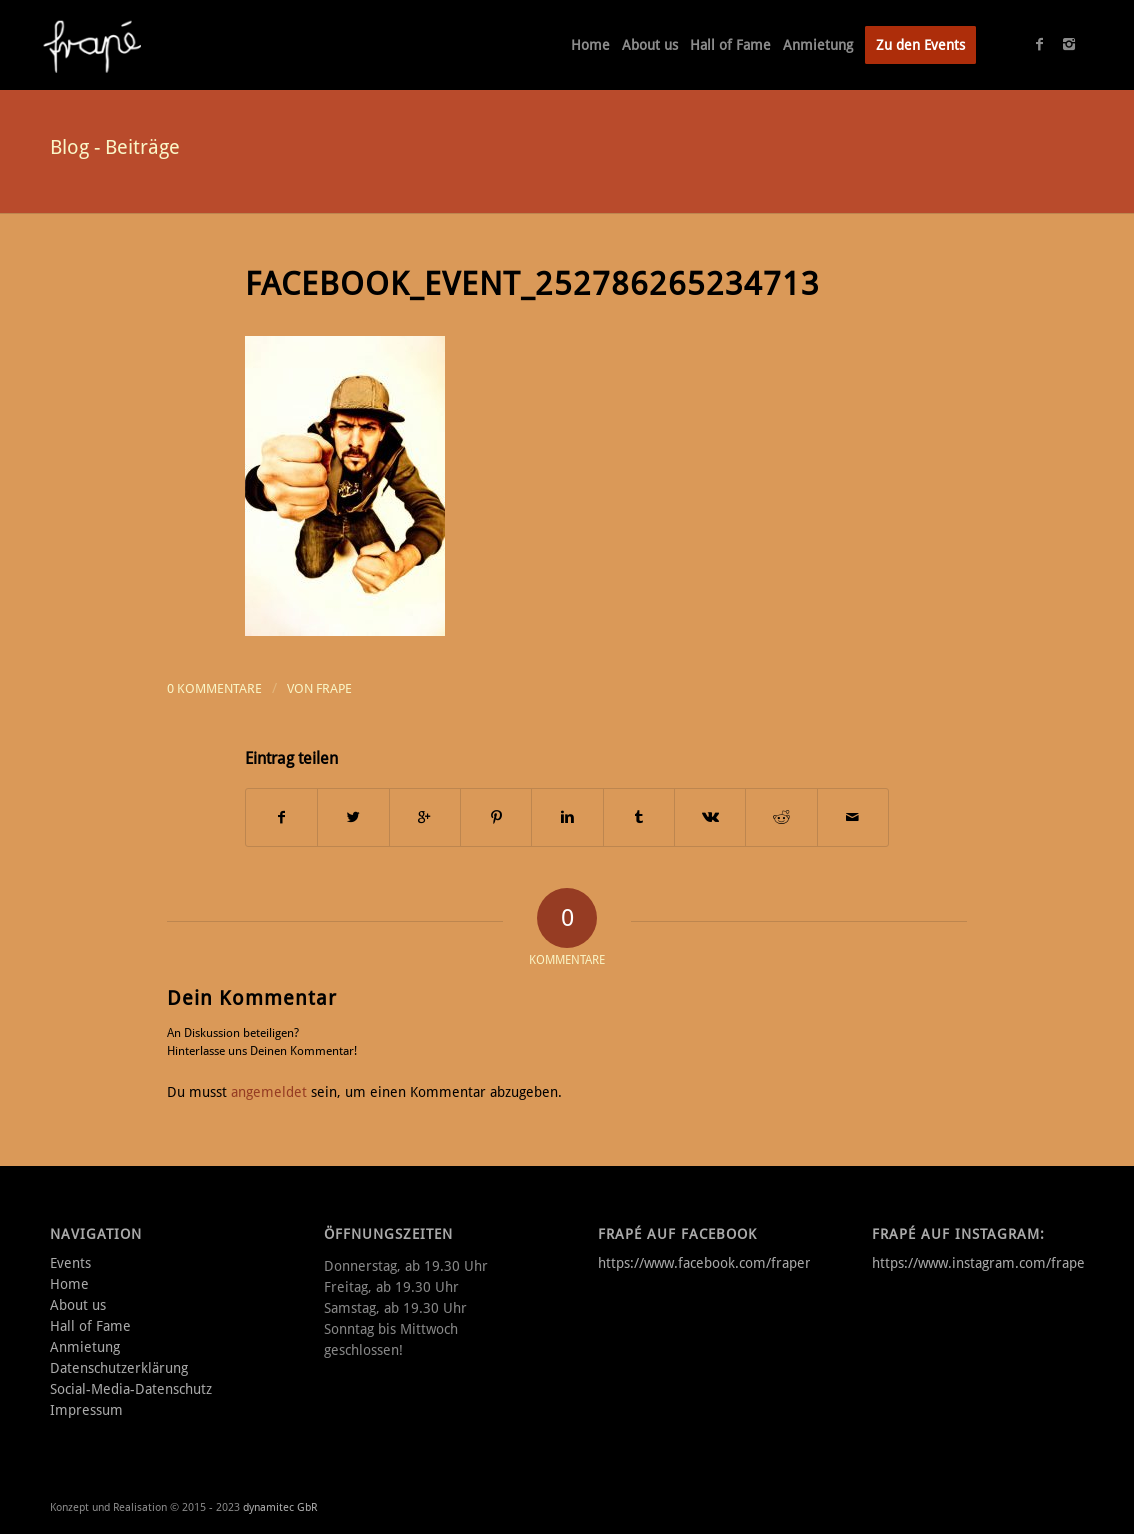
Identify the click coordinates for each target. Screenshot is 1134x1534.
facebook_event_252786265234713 (532, 284)
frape (334, 688)
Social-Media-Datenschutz (131, 1389)
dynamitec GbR (280, 1507)
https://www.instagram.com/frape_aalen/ (1001, 1263)
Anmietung (85, 1347)
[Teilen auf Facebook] (281, 817)
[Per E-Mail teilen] (853, 817)
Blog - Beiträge (115, 147)
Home (69, 1284)
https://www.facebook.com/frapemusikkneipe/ (744, 1263)
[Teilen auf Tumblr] (639, 817)
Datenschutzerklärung (119, 1368)
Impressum (86, 1410)
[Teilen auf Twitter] (353, 817)
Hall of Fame (90, 1326)
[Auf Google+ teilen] (425, 817)
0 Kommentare (214, 688)
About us (78, 1305)
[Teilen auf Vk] (710, 817)
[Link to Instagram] (1069, 44)
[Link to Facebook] (1039, 44)
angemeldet (269, 1092)
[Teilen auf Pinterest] (496, 817)
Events (70, 1263)
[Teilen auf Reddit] (781, 817)
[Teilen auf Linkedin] (567, 817)
